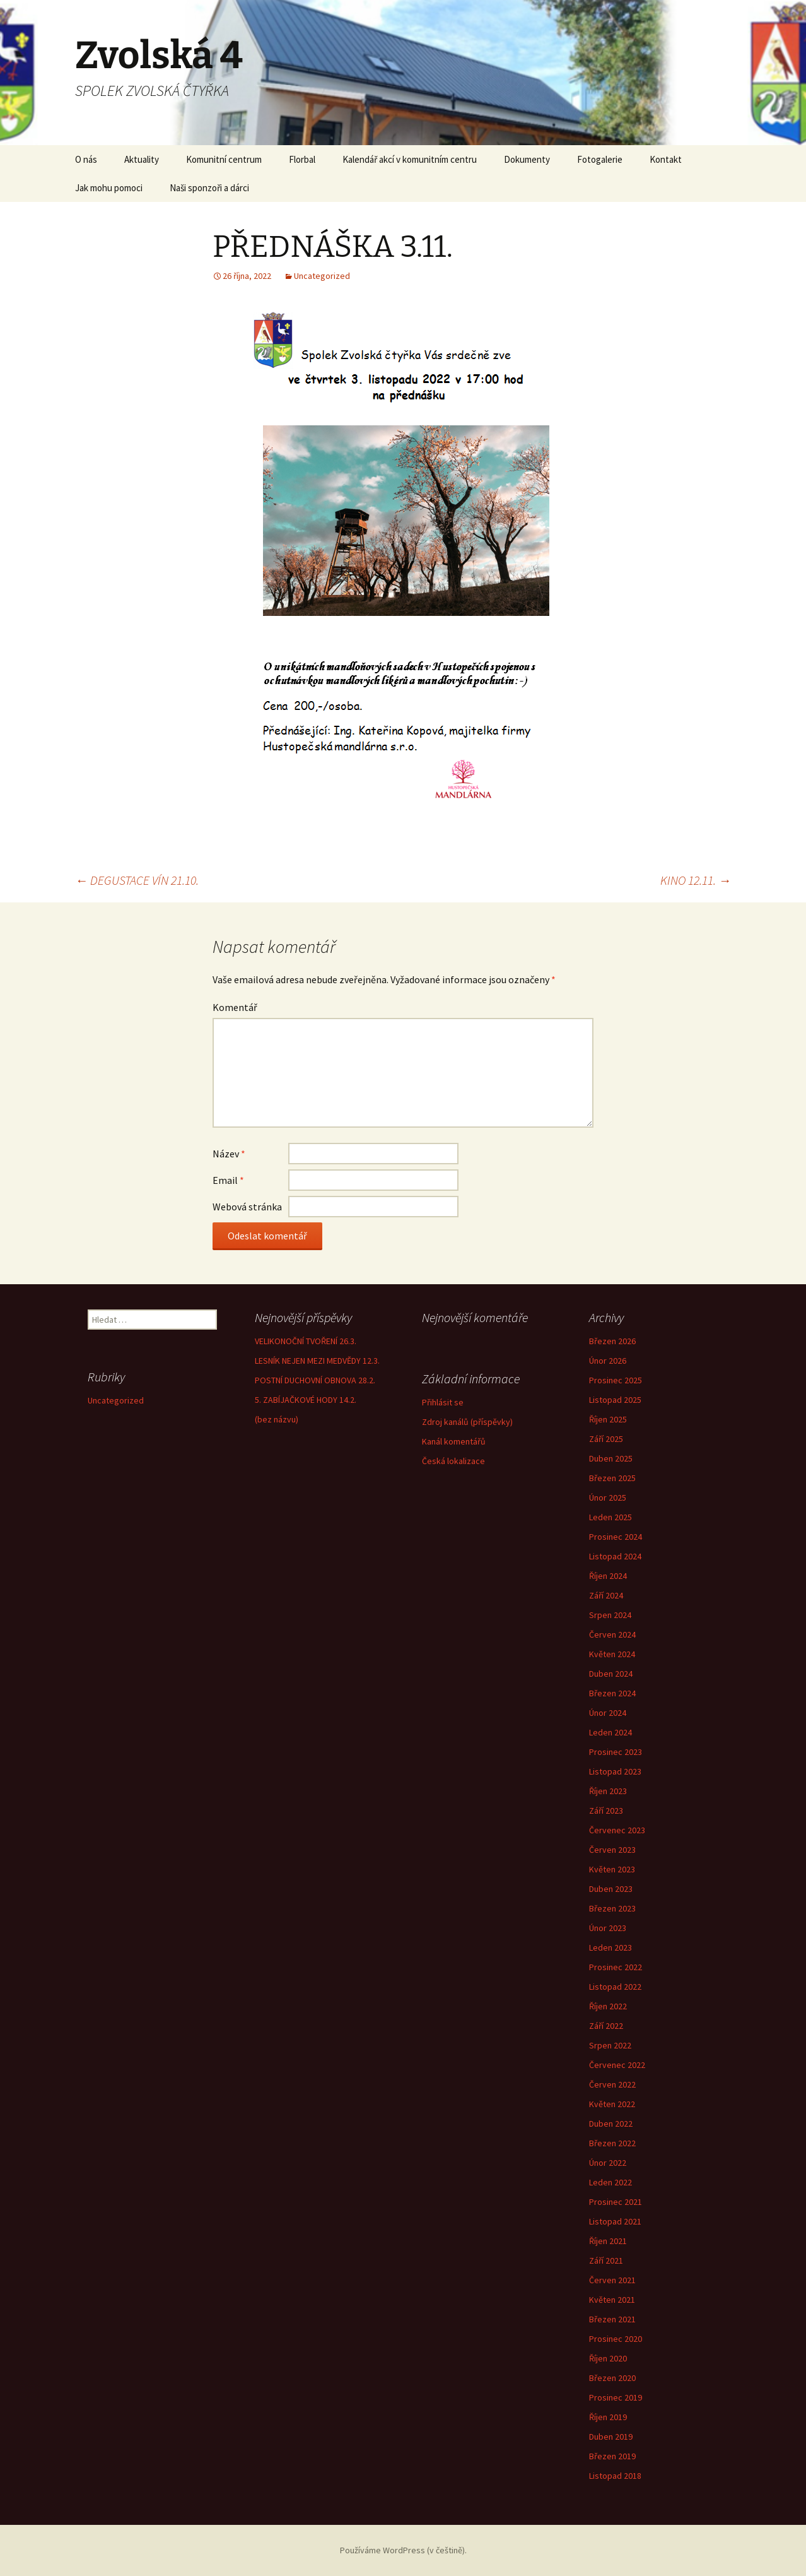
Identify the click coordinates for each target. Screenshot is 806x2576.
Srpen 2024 (610, 1615)
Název (229, 1153)
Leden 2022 (610, 2182)
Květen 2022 (612, 2104)
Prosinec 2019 (615, 2397)
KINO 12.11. (695, 880)
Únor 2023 (607, 1928)
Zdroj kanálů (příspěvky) (467, 1421)
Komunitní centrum (224, 159)
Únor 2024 (607, 1712)
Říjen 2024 (608, 1575)
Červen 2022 (612, 2084)
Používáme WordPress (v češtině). (403, 2550)
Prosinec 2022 (615, 1967)
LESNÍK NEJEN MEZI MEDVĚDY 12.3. (317, 1360)
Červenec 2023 (617, 1830)
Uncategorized (322, 275)
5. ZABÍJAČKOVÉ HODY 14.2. (305, 1399)
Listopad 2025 (615, 1399)
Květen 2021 (612, 2299)
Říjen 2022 (608, 2006)
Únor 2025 (607, 1497)
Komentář (235, 1007)
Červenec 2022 (617, 2065)
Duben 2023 (611, 1888)
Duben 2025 (611, 1458)
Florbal (302, 159)
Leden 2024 (610, 1732)
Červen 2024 (612, 1634)
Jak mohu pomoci (109, 188)
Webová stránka (247, 1206)
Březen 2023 (612, 1908)
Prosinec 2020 (615, 2338)
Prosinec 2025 (615, 1380)
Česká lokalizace (453, 1461)
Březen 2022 (612, 2143)
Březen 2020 (612, 2378)
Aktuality (141, 159)
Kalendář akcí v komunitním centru (409, 159)
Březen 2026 (612, 1341)
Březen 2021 (612, 2319)
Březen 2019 (612, 2456)
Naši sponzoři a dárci (209, 188)
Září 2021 (606, 2260)
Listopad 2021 (615, 2221)
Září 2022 (606, 2025)
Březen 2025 (612, 1478)
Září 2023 (606, 1810)
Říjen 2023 (608, 1791)
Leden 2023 (610, 1947)
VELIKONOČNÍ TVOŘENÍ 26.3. (305, 1341)
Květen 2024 (612, 1654)
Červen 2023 (612, 1849)
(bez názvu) (276, 1419)
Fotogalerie (599, 159)
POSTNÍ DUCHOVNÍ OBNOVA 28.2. (315, 1380)
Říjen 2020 (608, 2358)
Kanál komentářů (454, 1441)
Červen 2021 (612, 2280)
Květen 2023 (612, 1869)
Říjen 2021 (608, 2241)
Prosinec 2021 (615, 2201)
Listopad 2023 (615, 1771)
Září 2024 (606, 1595)
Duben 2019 (611, 2436)
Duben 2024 (611, 1673)
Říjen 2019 (608, 2417)
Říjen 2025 (608, 1419)
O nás (86, 159)
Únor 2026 (607, 1360)
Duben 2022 (611, 2123)
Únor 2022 (607, 2162)
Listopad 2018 (615, 2475)
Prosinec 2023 (615, 1752)
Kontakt (666, 159)
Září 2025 (606, 1439)
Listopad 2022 (615, 1986)
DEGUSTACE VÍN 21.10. (137, 880)
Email (228, 1180)
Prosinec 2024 (615, 1536)
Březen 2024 (612, 1693)
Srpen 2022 (610, 2045)
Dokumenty (527, 159)
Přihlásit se (443, 1402)
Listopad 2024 (615, 1556)
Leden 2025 (610, 1517)
